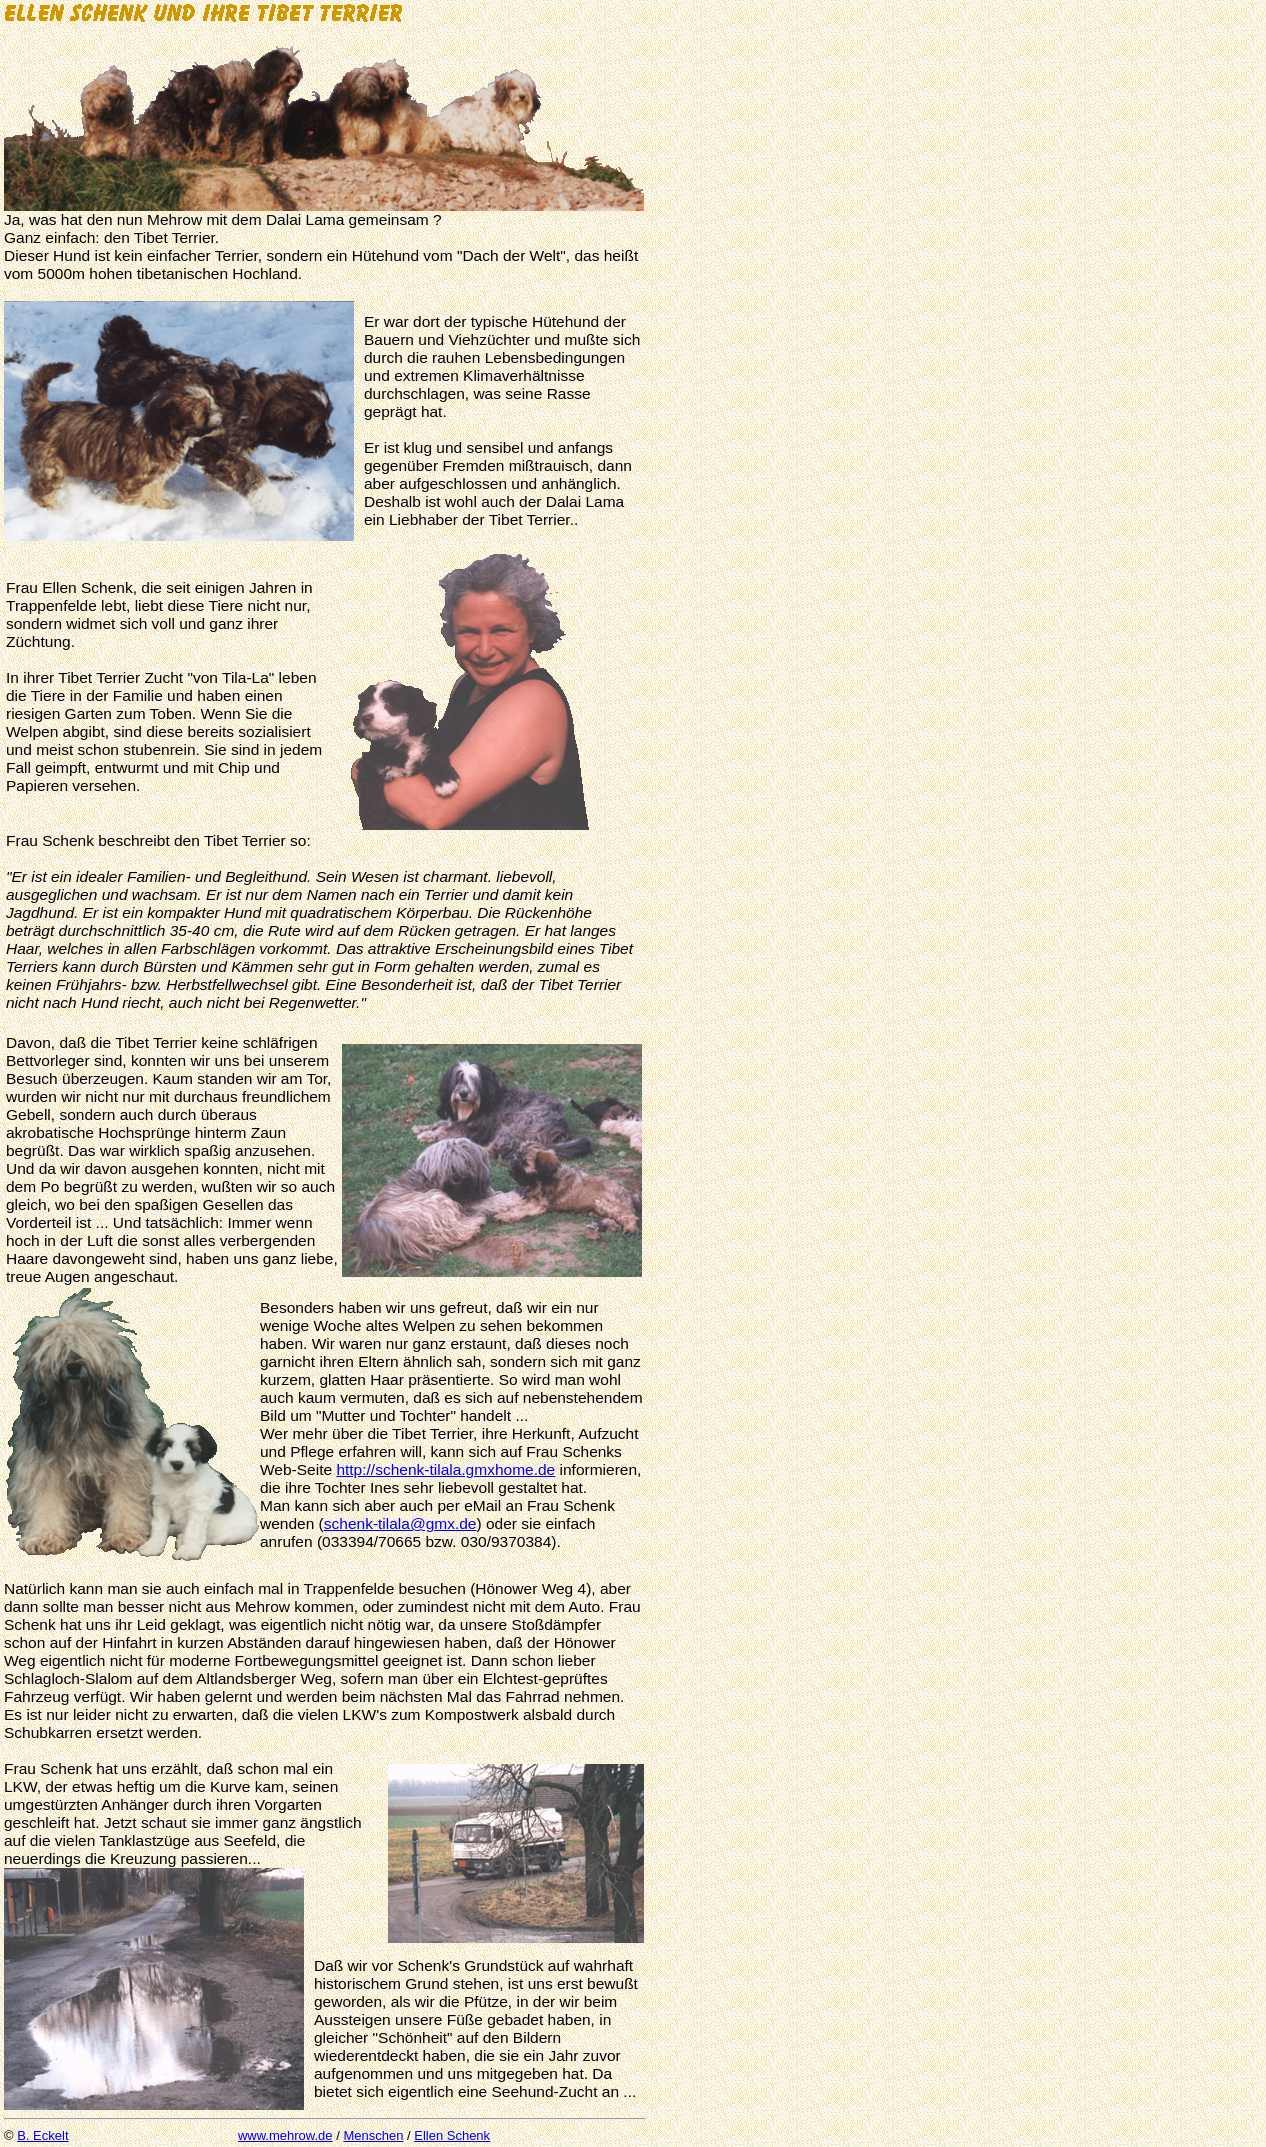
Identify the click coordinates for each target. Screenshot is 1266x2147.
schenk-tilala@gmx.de (400, 1523)
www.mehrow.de (285, 2135)
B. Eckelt (42, 2135)
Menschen (373, 2135)
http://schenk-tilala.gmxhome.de (445, 1469)
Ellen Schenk (452, 2135)
